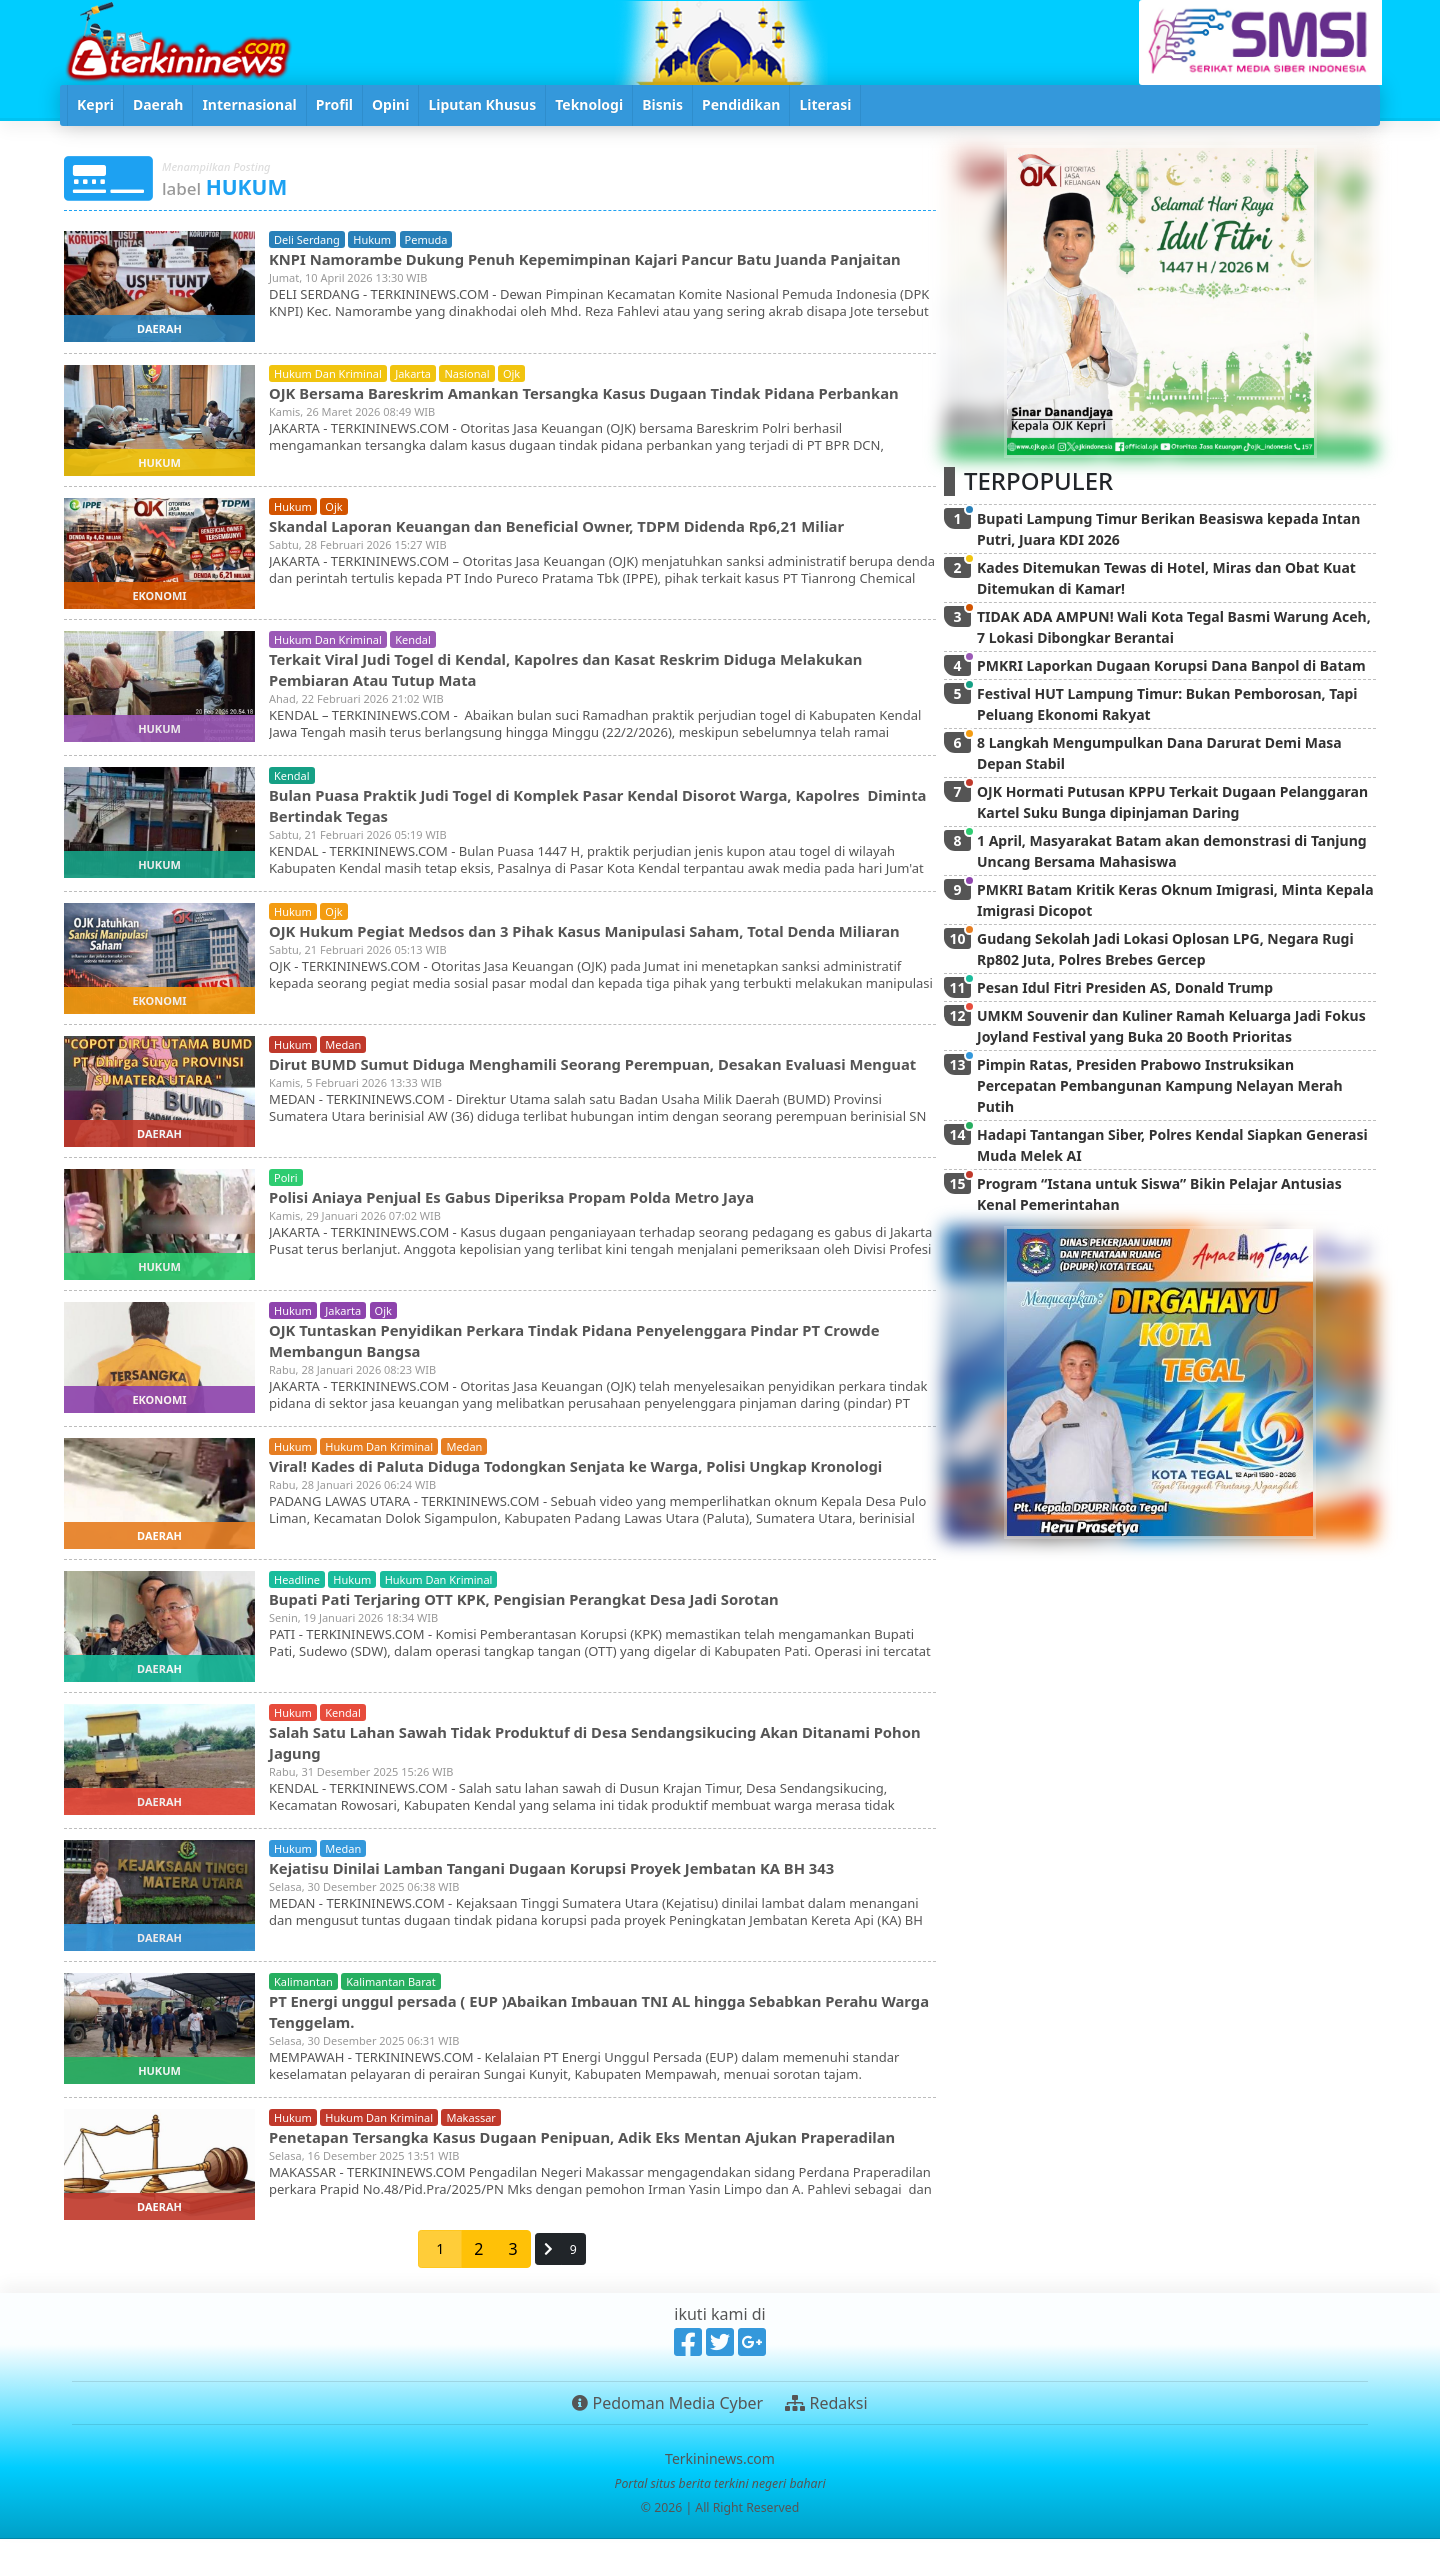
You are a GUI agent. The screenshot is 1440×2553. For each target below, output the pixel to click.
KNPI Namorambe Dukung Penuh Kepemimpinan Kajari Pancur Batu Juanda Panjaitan (570, 268)
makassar (470, 2128)
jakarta (413, 375)
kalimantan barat (391, 1992)
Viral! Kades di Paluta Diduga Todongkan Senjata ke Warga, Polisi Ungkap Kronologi (600, 1476)
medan (343, 1052)
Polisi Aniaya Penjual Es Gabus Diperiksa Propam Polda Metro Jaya (531, 1207)
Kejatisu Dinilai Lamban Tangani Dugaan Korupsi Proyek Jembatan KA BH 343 (574, 1878)
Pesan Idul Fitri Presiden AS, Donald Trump (1125, 987)
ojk (511, 375)
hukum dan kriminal (328, 375)
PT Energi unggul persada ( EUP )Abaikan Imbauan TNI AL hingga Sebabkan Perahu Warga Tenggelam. (598, 2021)
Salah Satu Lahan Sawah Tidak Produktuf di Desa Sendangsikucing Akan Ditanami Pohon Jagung (594, 1752)
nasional (466, 375)
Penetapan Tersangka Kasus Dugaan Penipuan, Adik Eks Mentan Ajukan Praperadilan (554, 2157)
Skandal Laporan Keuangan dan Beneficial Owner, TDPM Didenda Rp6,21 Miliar (580, 530)
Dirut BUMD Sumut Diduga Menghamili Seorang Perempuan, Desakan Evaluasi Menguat (581, 1081)
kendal (413, 644)
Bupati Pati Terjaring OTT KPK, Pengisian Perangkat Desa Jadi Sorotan (544, 1609)
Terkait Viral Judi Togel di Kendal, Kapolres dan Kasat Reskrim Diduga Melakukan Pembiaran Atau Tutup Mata (590, 673)
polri (286, 1188)
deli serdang (307, 239)
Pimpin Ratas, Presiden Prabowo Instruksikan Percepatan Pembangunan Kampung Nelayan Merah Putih (1160, 1085)
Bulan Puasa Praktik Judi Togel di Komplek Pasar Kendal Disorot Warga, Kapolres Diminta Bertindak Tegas (588, 809)
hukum (372, 239)
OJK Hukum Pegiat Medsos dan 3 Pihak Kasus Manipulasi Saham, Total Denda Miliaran (575, 945)
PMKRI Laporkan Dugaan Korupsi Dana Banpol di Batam (1171, 665)
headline (297, 1590)
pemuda (426, 239)
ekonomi (159, 600)
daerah (159, 328)
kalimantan (303, 1992)
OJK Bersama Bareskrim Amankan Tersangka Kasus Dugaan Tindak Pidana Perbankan (564, 404)
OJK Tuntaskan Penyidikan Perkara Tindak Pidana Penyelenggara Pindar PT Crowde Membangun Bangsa (599, 1350)
